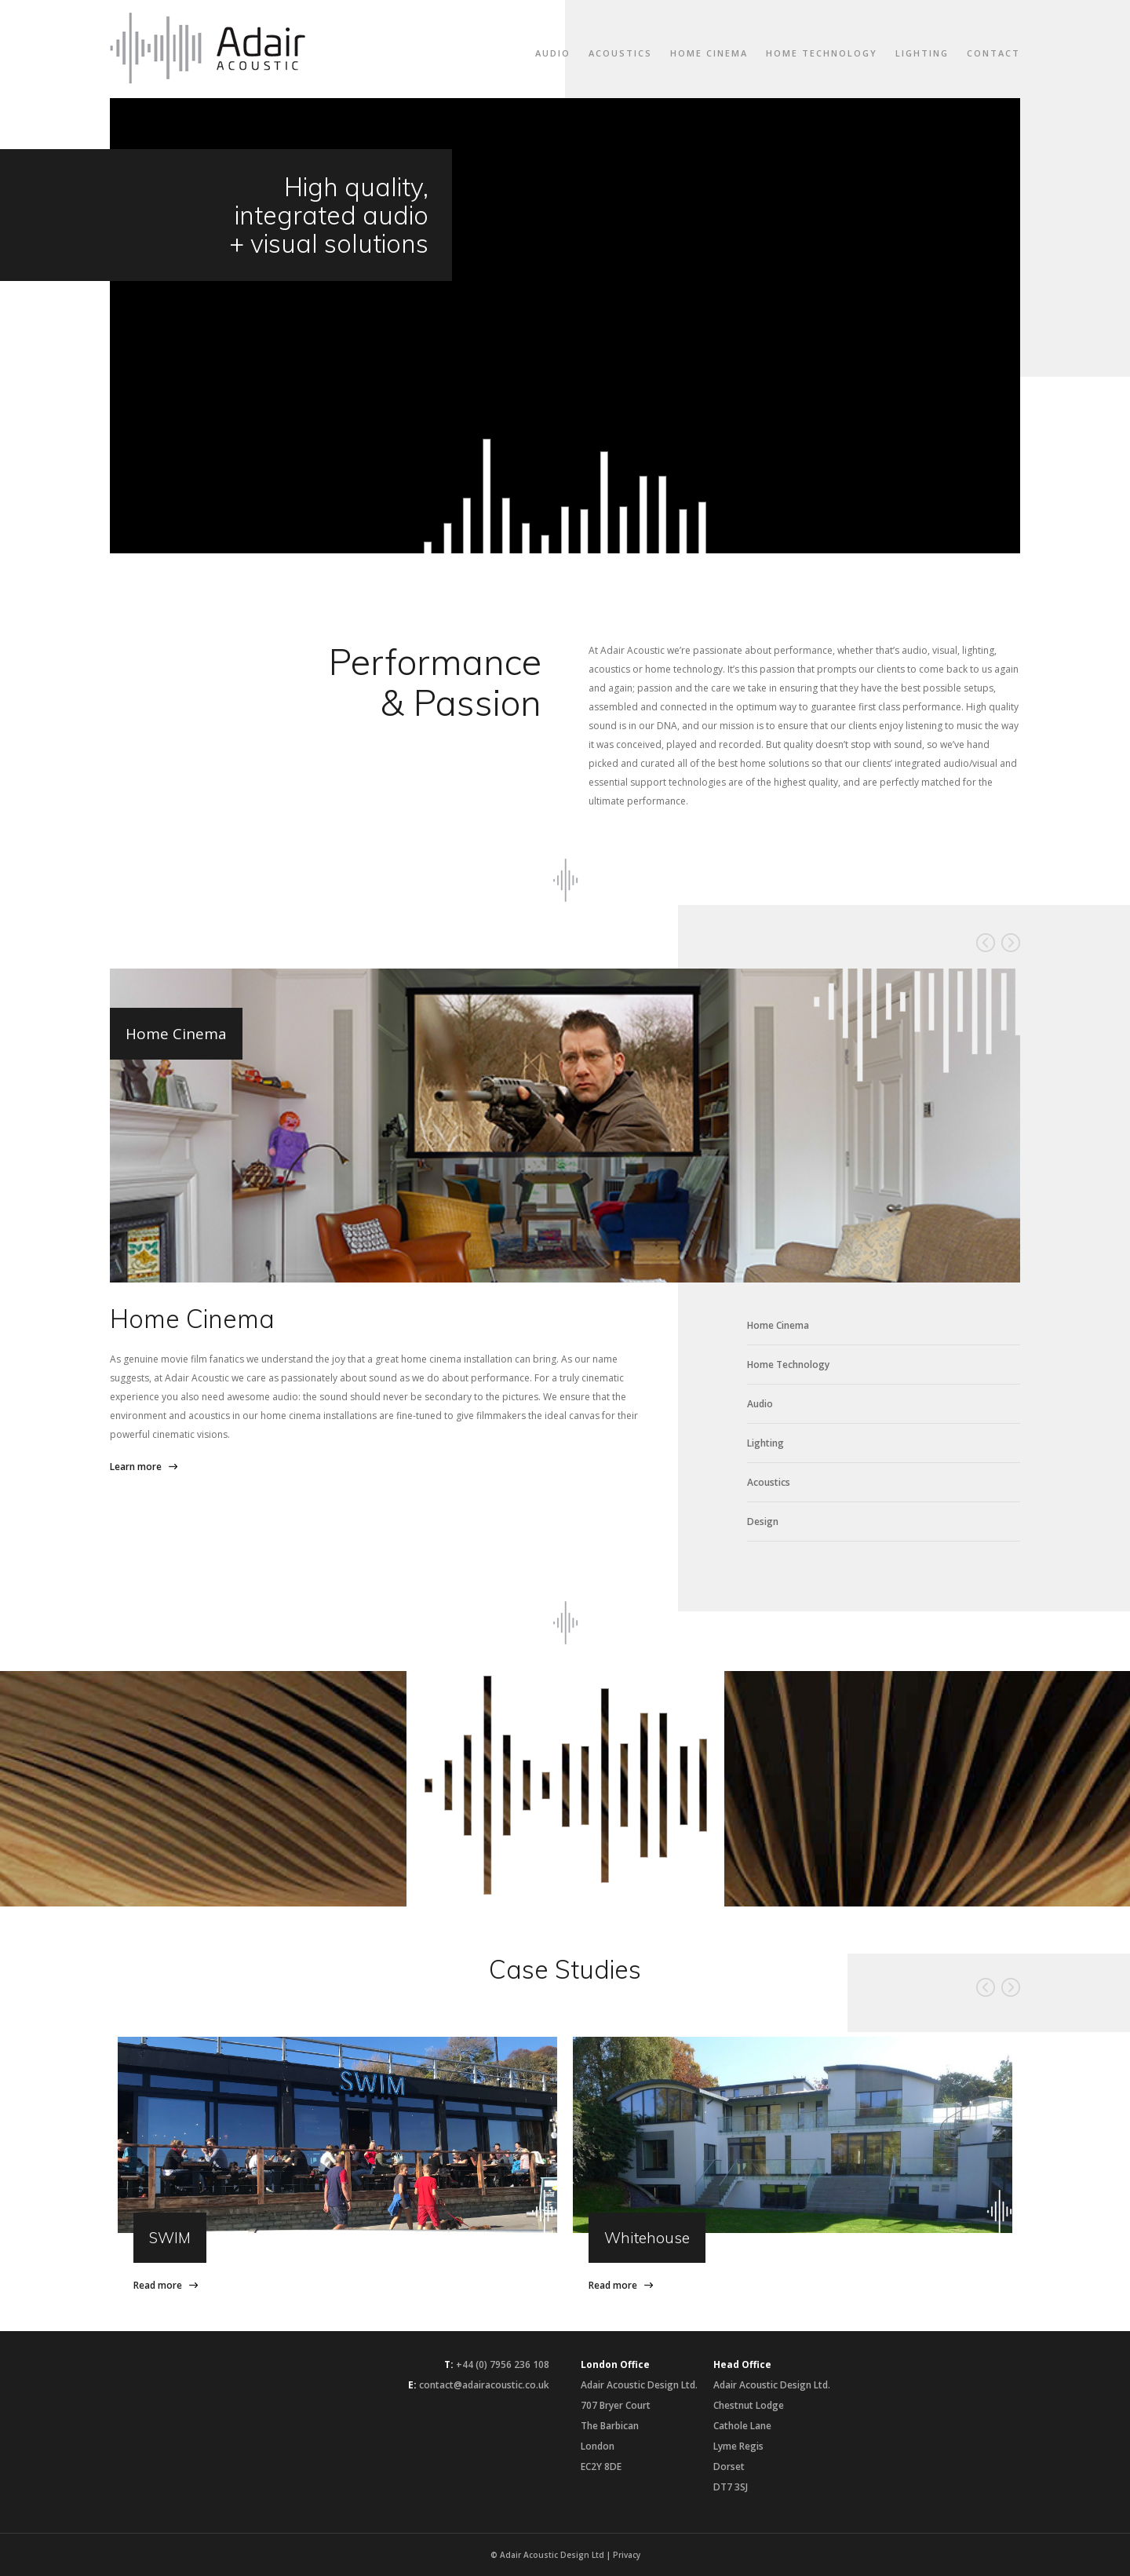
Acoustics (620, 53)
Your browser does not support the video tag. (565, 325)
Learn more (136, 1466)
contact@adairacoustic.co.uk (484, 2385)
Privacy (626, 2554)
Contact (993, 53)
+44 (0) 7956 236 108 (502, 2364)
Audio (552, 53)
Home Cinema (709, 53)
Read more (157, 2285)
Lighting (922, 53)
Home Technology (821, 53)
